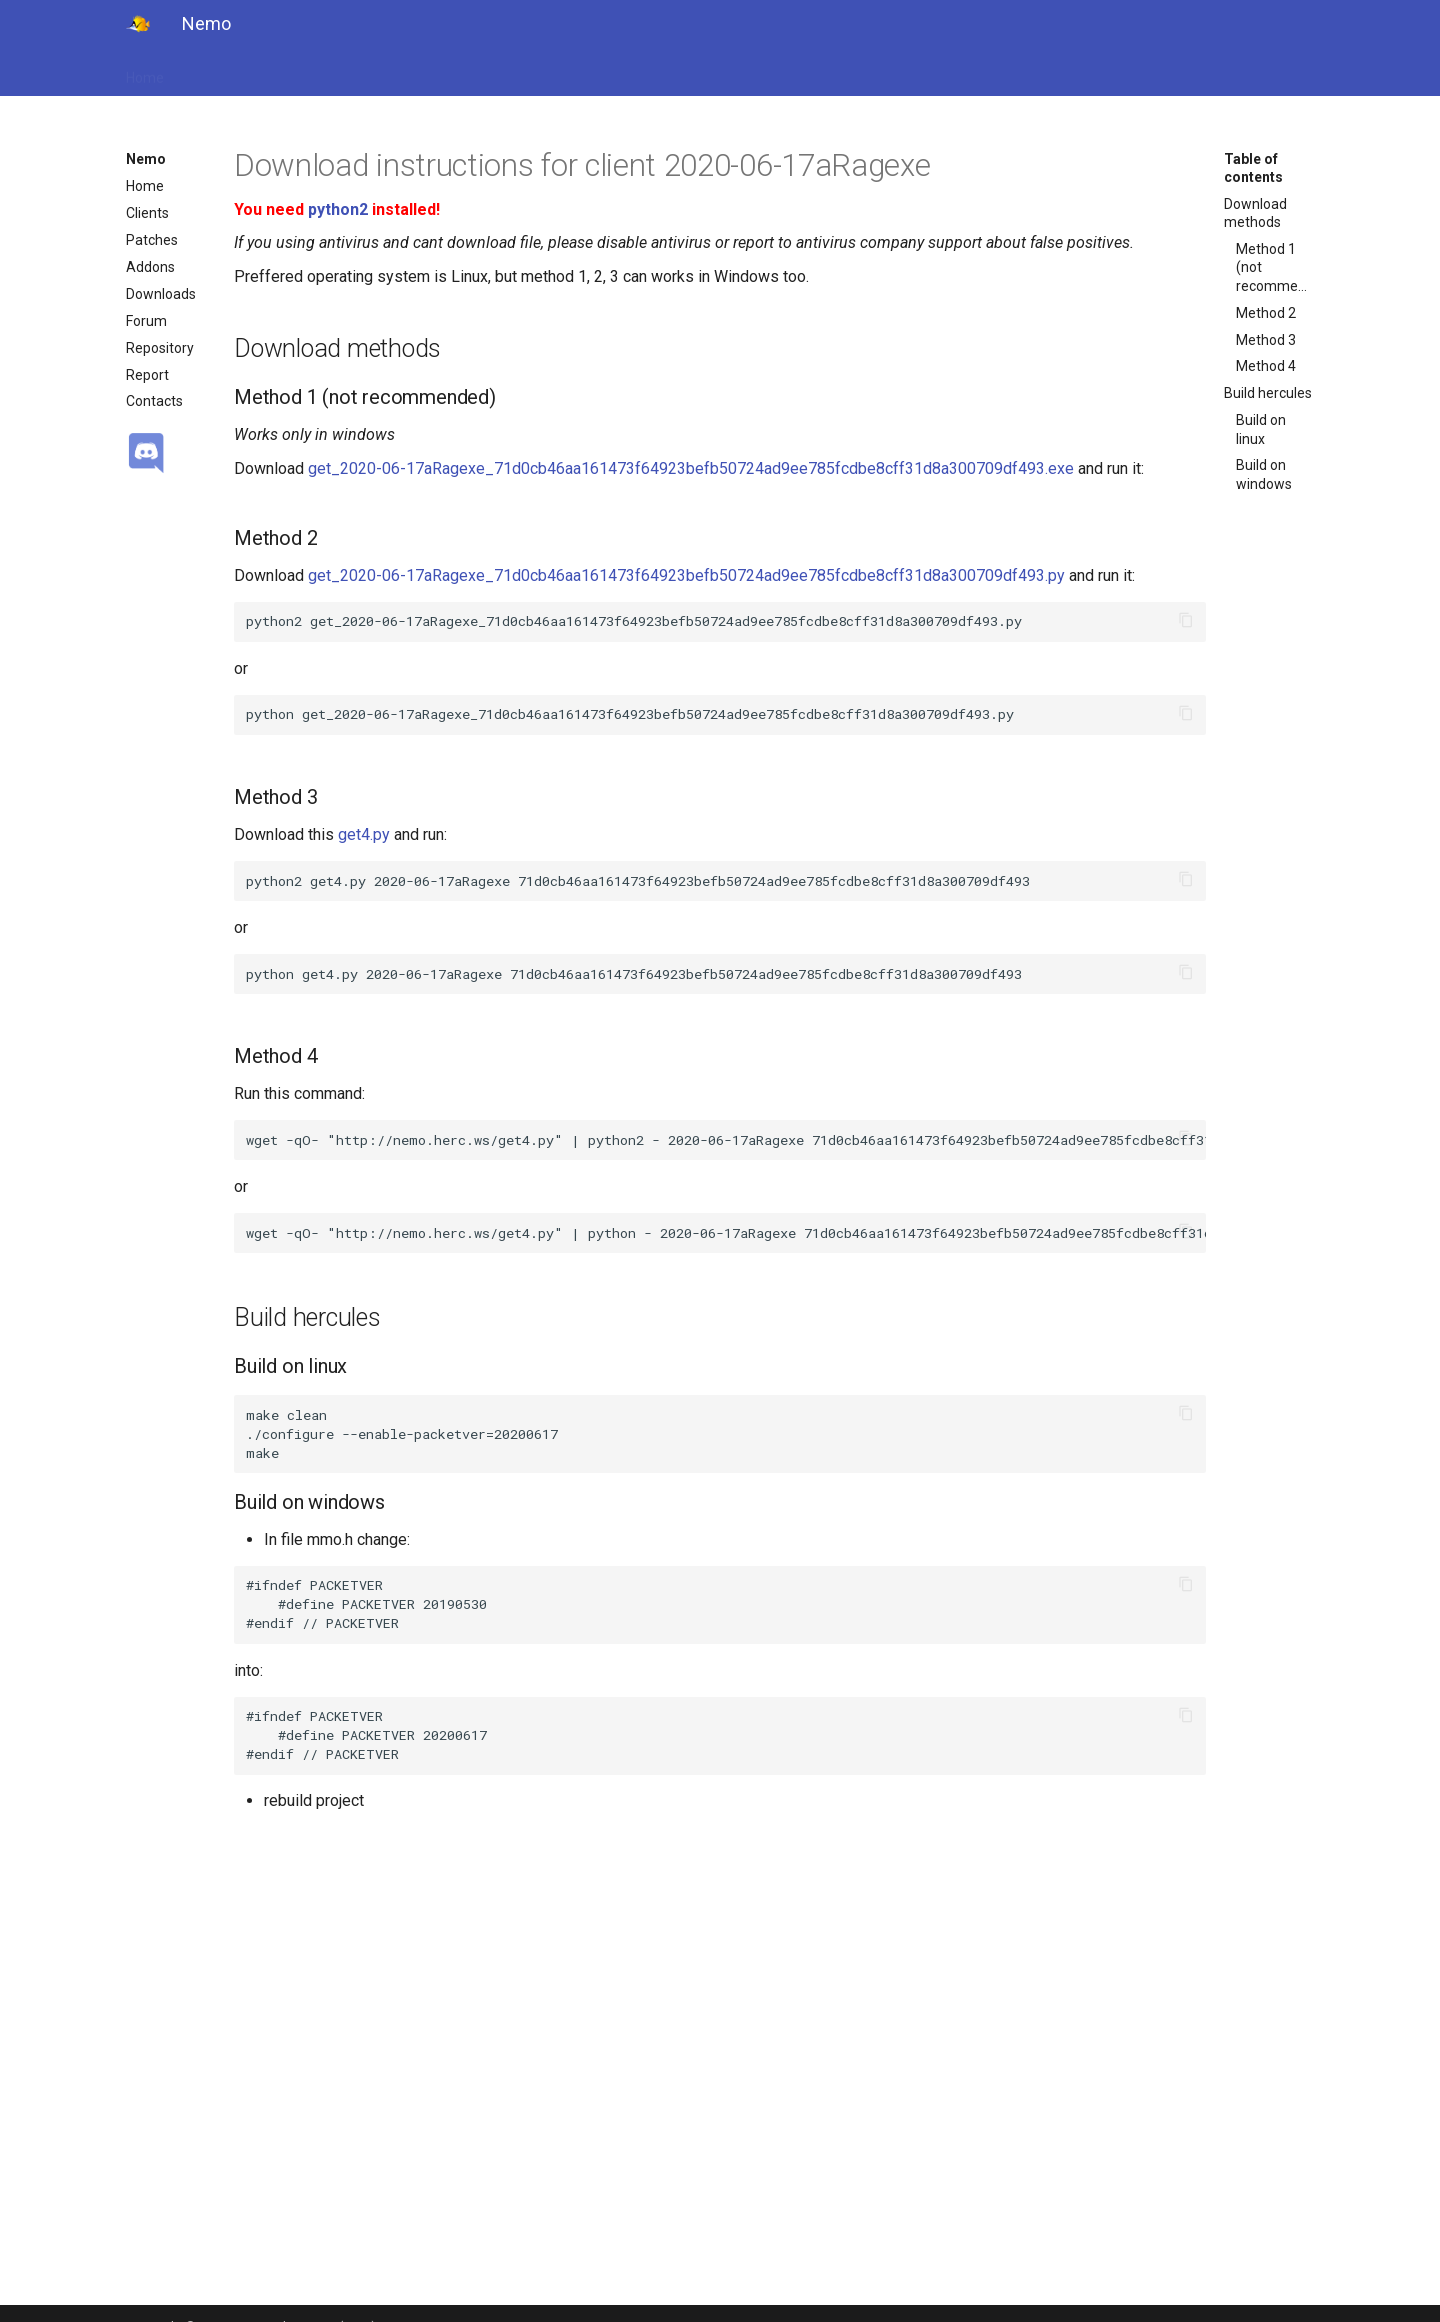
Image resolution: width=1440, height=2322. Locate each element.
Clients (147, 213)
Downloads (161, 294)
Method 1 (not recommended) (1275, 267)
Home (145, 72)
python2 (338, 209)
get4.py (364, 834)
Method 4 (1266, 366)
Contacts (154, 401)
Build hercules (1268, 393)
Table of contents (1253, 168)
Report (147, 375)
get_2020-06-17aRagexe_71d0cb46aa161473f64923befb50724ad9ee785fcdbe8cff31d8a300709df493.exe (691, 468)
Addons (150, 267)
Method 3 (1266, 340)
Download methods (1255, 213)
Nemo (146, 159)
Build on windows (1264, 474)
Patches (152, 240)
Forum (146, 321)
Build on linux (1261, 429)
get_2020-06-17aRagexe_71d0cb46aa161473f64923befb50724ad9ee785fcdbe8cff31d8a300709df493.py (686, 575)
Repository (160, 348)
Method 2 (1266, 313)
